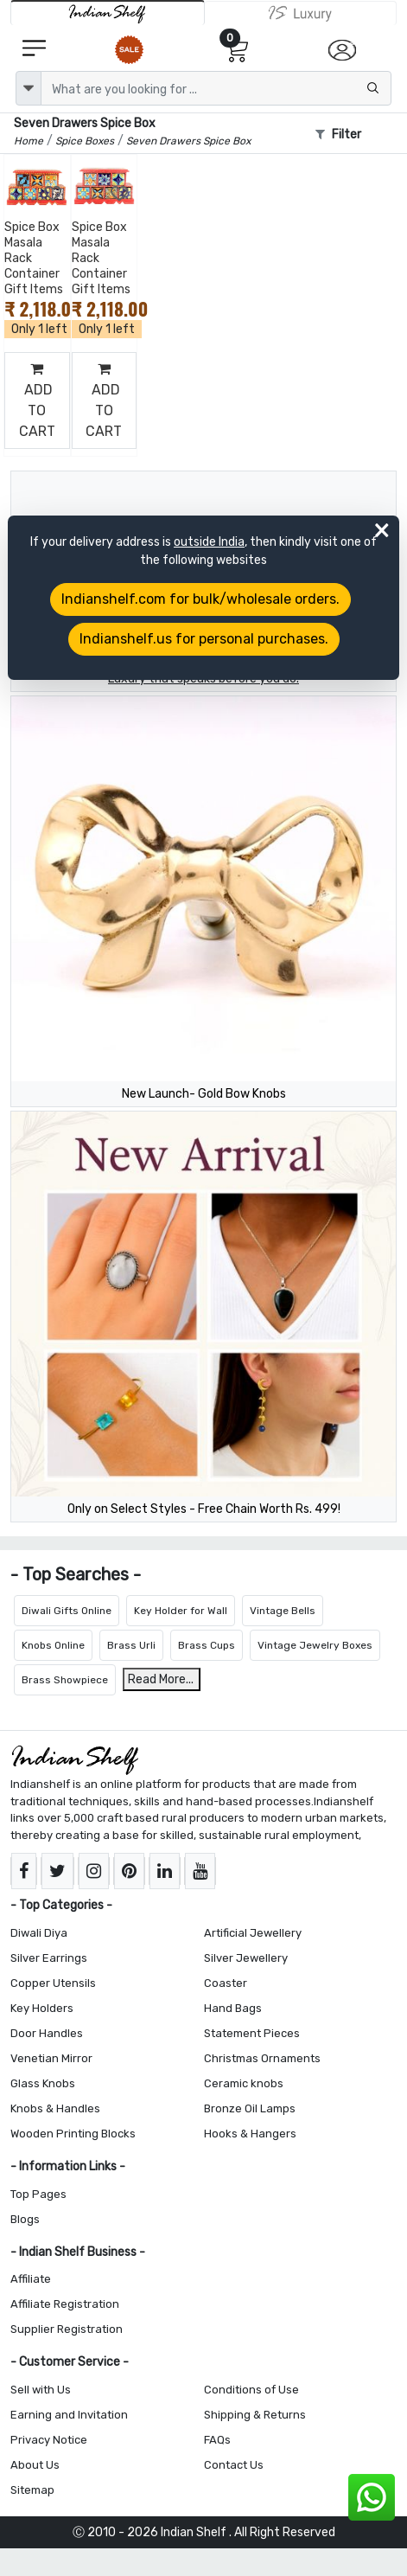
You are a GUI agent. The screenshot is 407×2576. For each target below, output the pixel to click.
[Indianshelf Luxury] (301, 13)
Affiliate (30, 2278)
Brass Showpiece (65, 1680)
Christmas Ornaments (262, 2058)
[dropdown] (28, 88)
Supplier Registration (66, 2329)
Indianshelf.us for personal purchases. (203, 639)
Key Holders (41, 2008)
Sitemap (32, 2489)
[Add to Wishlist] (53, 194)
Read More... (161, 1679)
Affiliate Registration (64, 2303)
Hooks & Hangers (250, 2133)
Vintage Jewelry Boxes (315, 1645)
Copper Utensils (53, 1983)
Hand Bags (233, 2008)
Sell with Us (40, 2389)
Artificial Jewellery (253, 1932)
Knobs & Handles (55, 2108)
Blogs (25, 2219)
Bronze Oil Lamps (250, 2108)
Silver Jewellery (246, 1957)
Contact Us (234, 2464)
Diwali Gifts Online (66, 1611)
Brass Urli (131, 1645)
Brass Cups (206, 1645)
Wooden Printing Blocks (73, 2133)
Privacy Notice (48, 2439)
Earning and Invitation (69, 2414)
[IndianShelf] (107, 12)
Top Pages (38, 2194)
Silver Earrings (48, 1957)
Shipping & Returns (255, 2414)
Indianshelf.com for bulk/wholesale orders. (200, 599)
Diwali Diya (38, 1932)
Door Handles (46, 2033)
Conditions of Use (251, 2389)
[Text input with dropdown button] (216, 88)
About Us (35, 2464)
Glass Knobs (42, 2083)
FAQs (217, 2439)
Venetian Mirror (51, 2058)
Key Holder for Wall (180, 1611)
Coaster (225, 1983)
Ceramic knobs (243, 2083)
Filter (338, 134)
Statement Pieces (252, 2033)
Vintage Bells (282, 1611)
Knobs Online (53, 1645)
